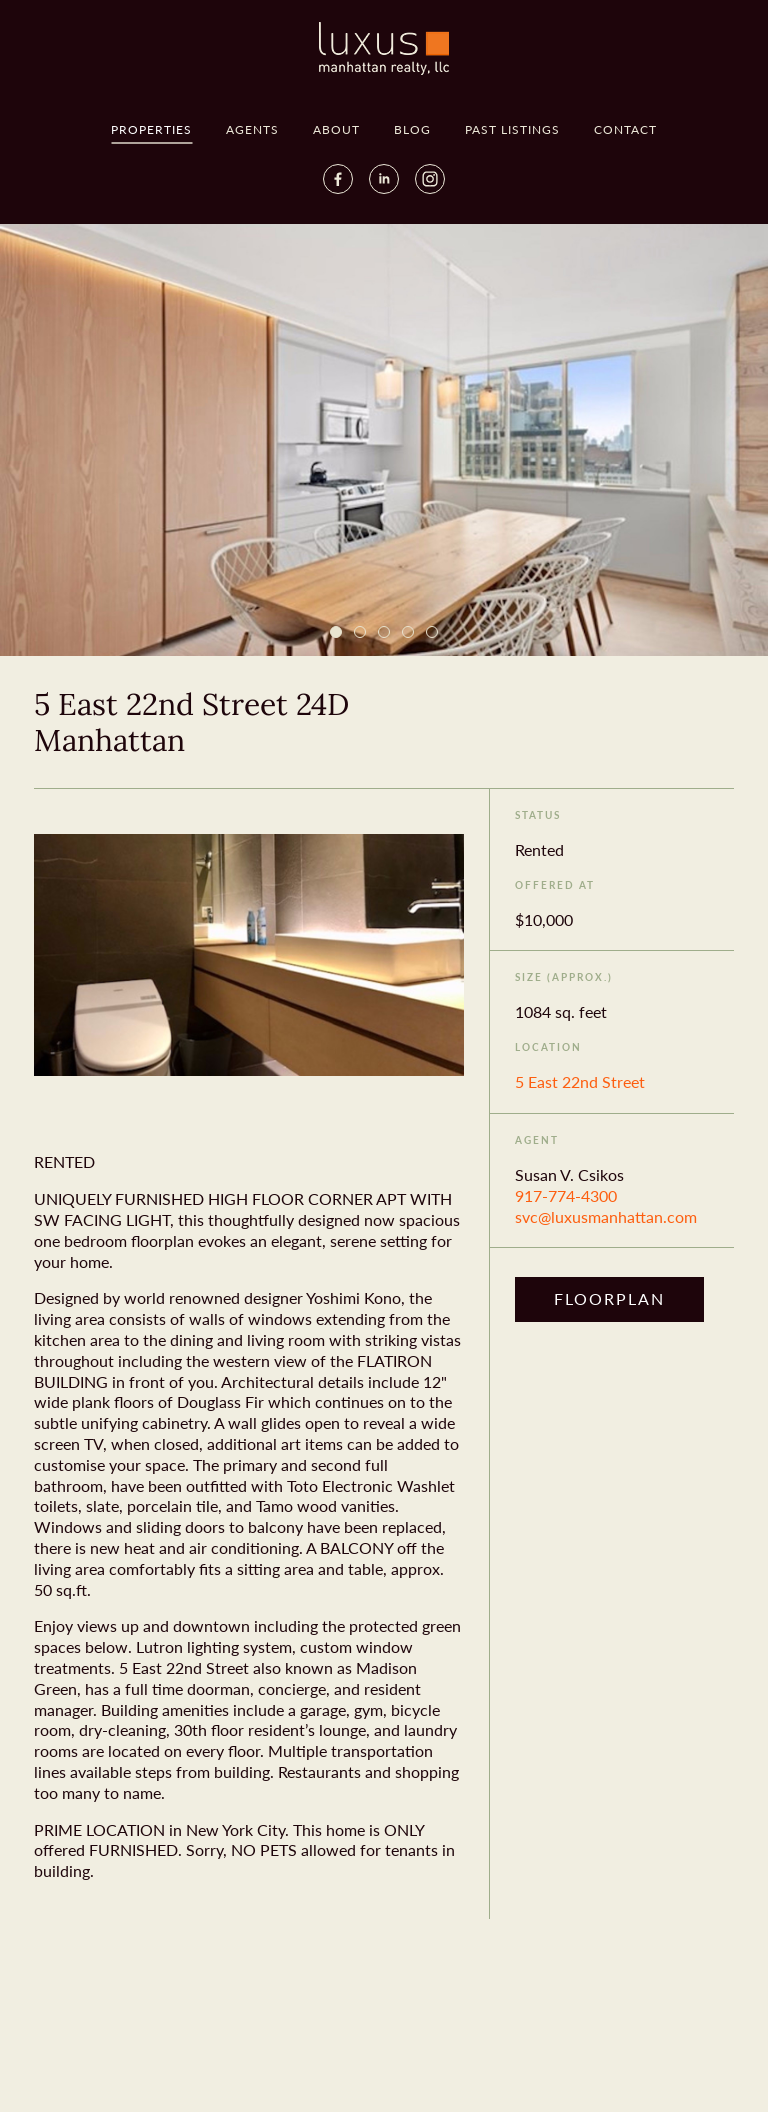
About (336, 129)
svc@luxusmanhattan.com (606, 1216)
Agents (252, 129)
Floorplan (609, 1298)
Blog (412, 129)
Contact (625, 129)
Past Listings (512, 129)
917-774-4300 (566, 1195)
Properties (151, 129)
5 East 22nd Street (580, 1081)
